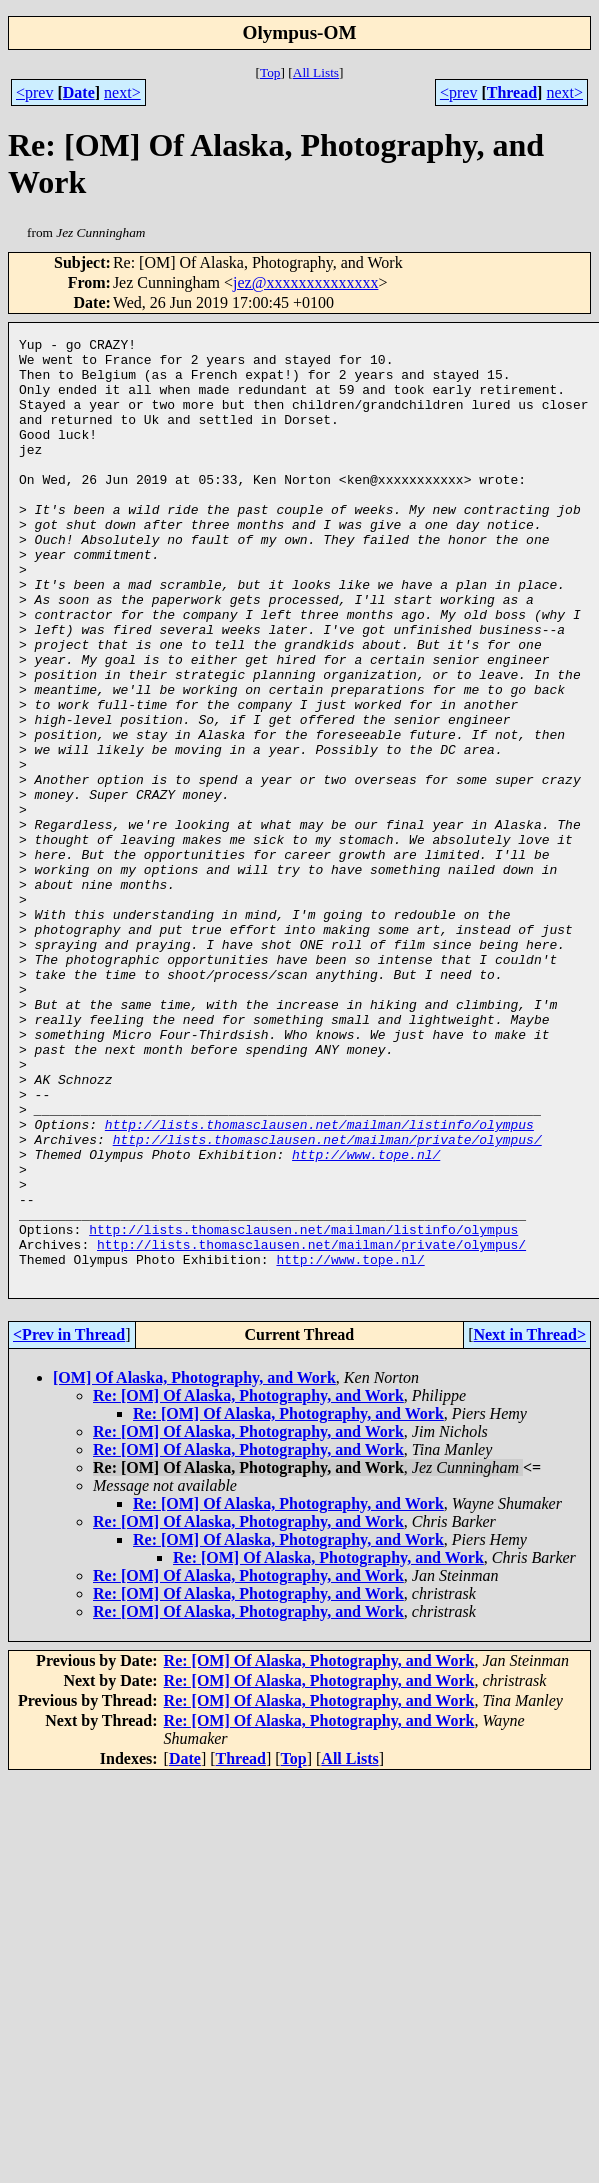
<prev (34, 92)
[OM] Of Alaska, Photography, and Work (194, 1566)
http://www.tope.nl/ (366, 1319)
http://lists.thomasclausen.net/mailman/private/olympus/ (327, 1301)
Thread (512, 92)
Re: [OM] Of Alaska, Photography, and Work (248, 1584)
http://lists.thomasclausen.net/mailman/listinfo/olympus (319, 1283)
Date (79, 92)
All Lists (316, 72)
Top (270, 72)
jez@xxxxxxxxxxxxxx (305, 282)
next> (122, 92)
